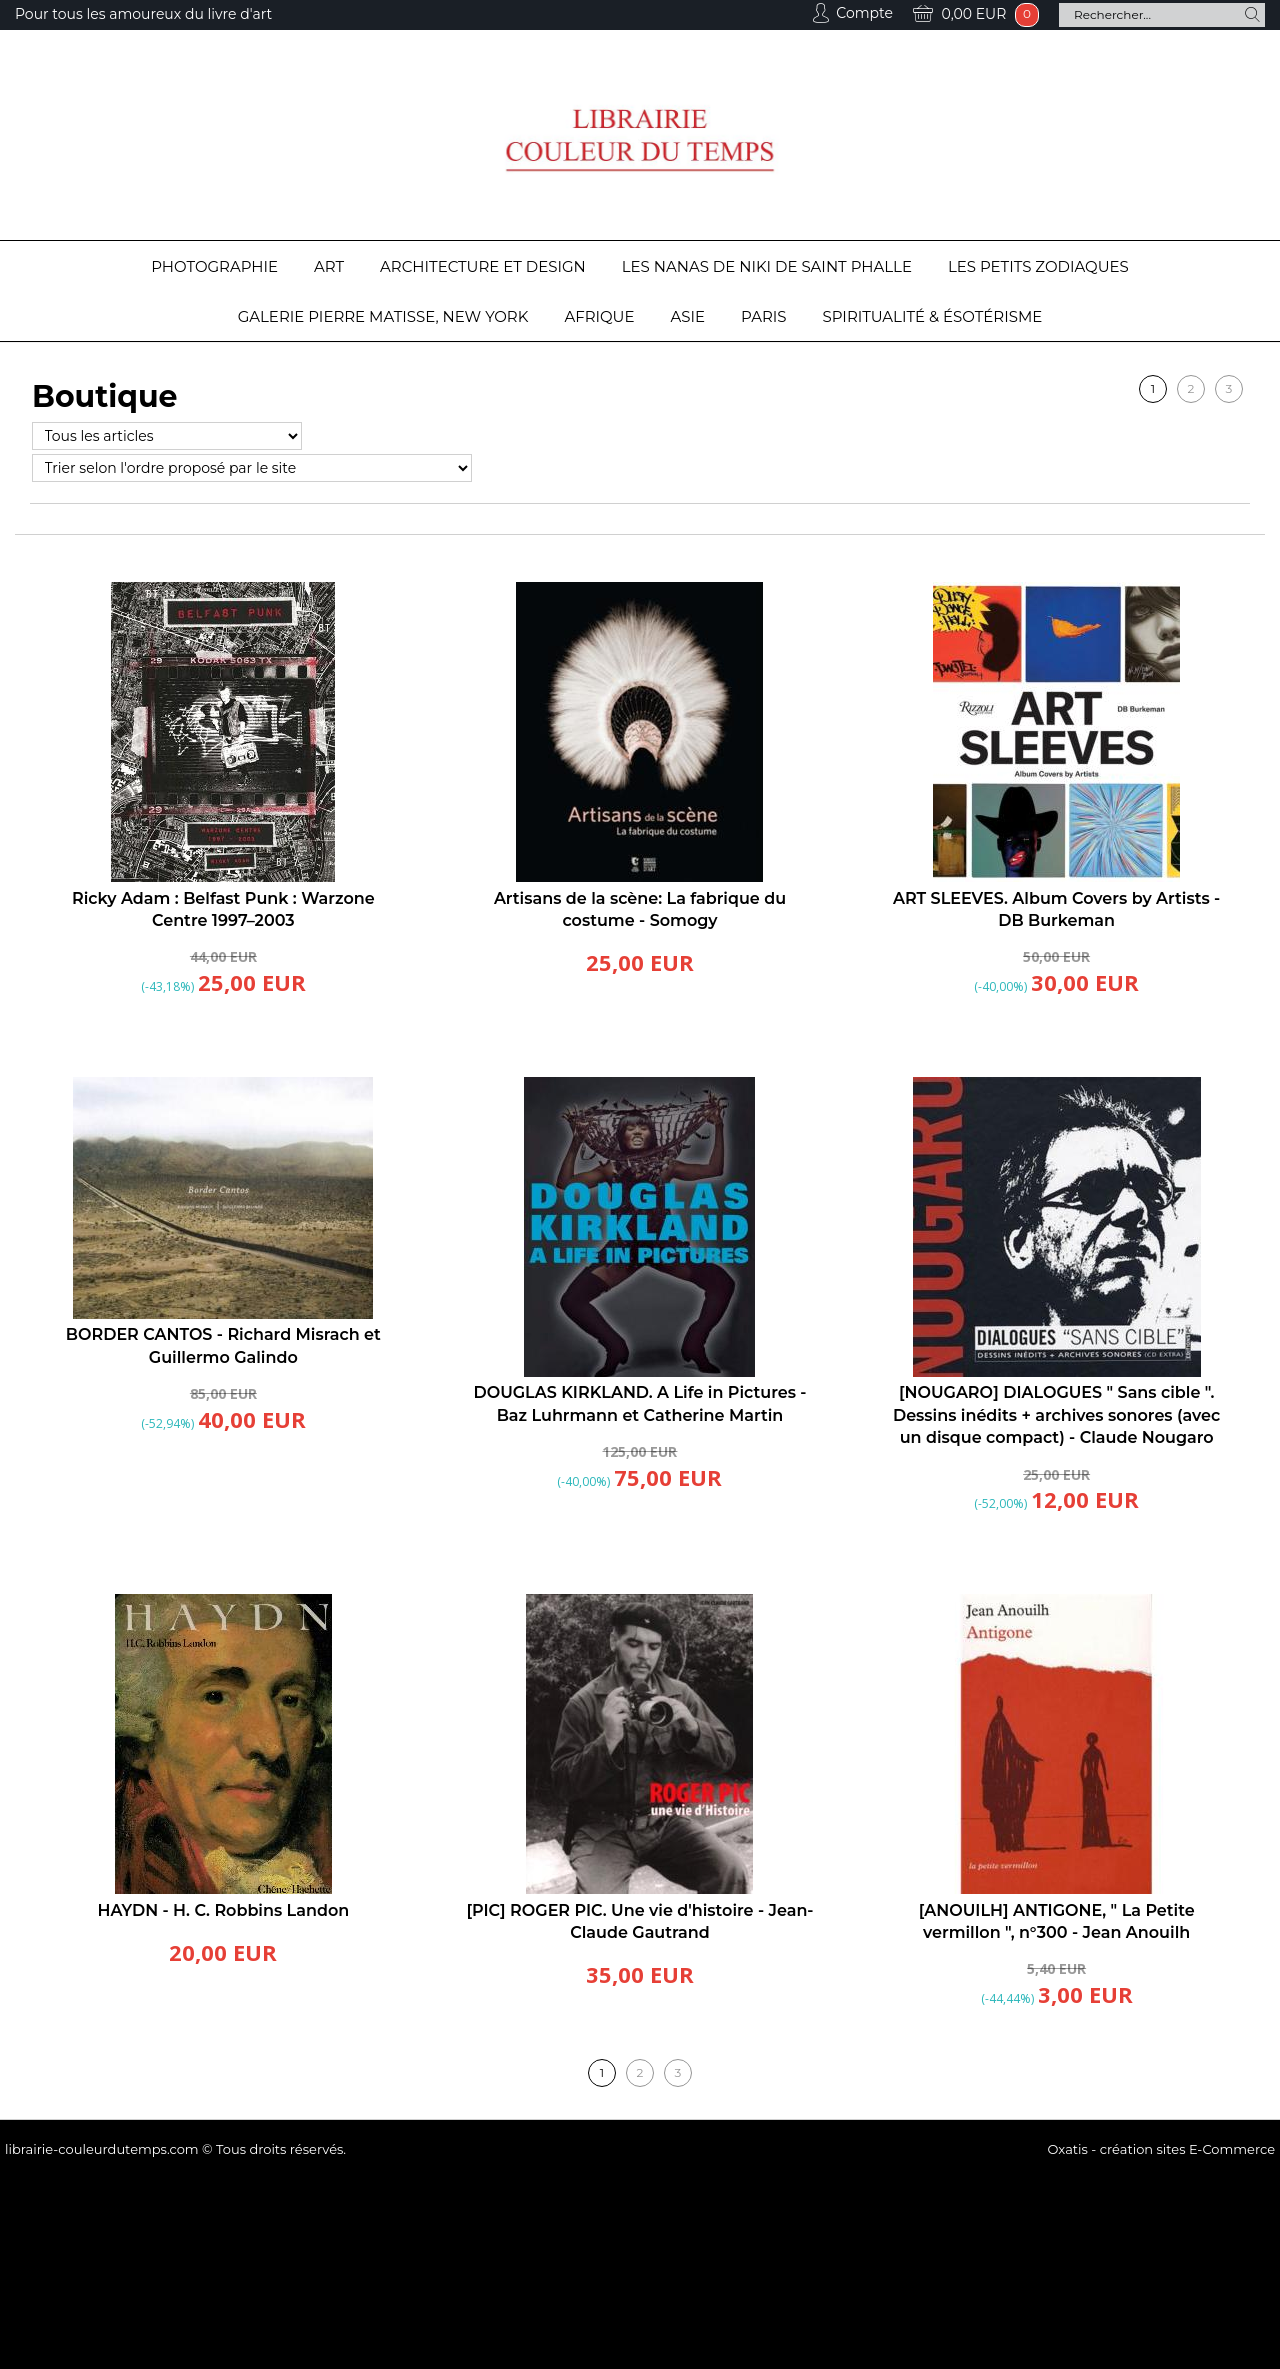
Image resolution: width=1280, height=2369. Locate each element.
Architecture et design (483, 266)
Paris (763, 316)
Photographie (214, 266)
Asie (688, 316)
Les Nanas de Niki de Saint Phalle (767, 266)
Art (329, 266)
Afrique (599, 316)
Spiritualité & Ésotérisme (933, 316)
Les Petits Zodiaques (1038, 266)
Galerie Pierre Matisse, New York (383, 316)
